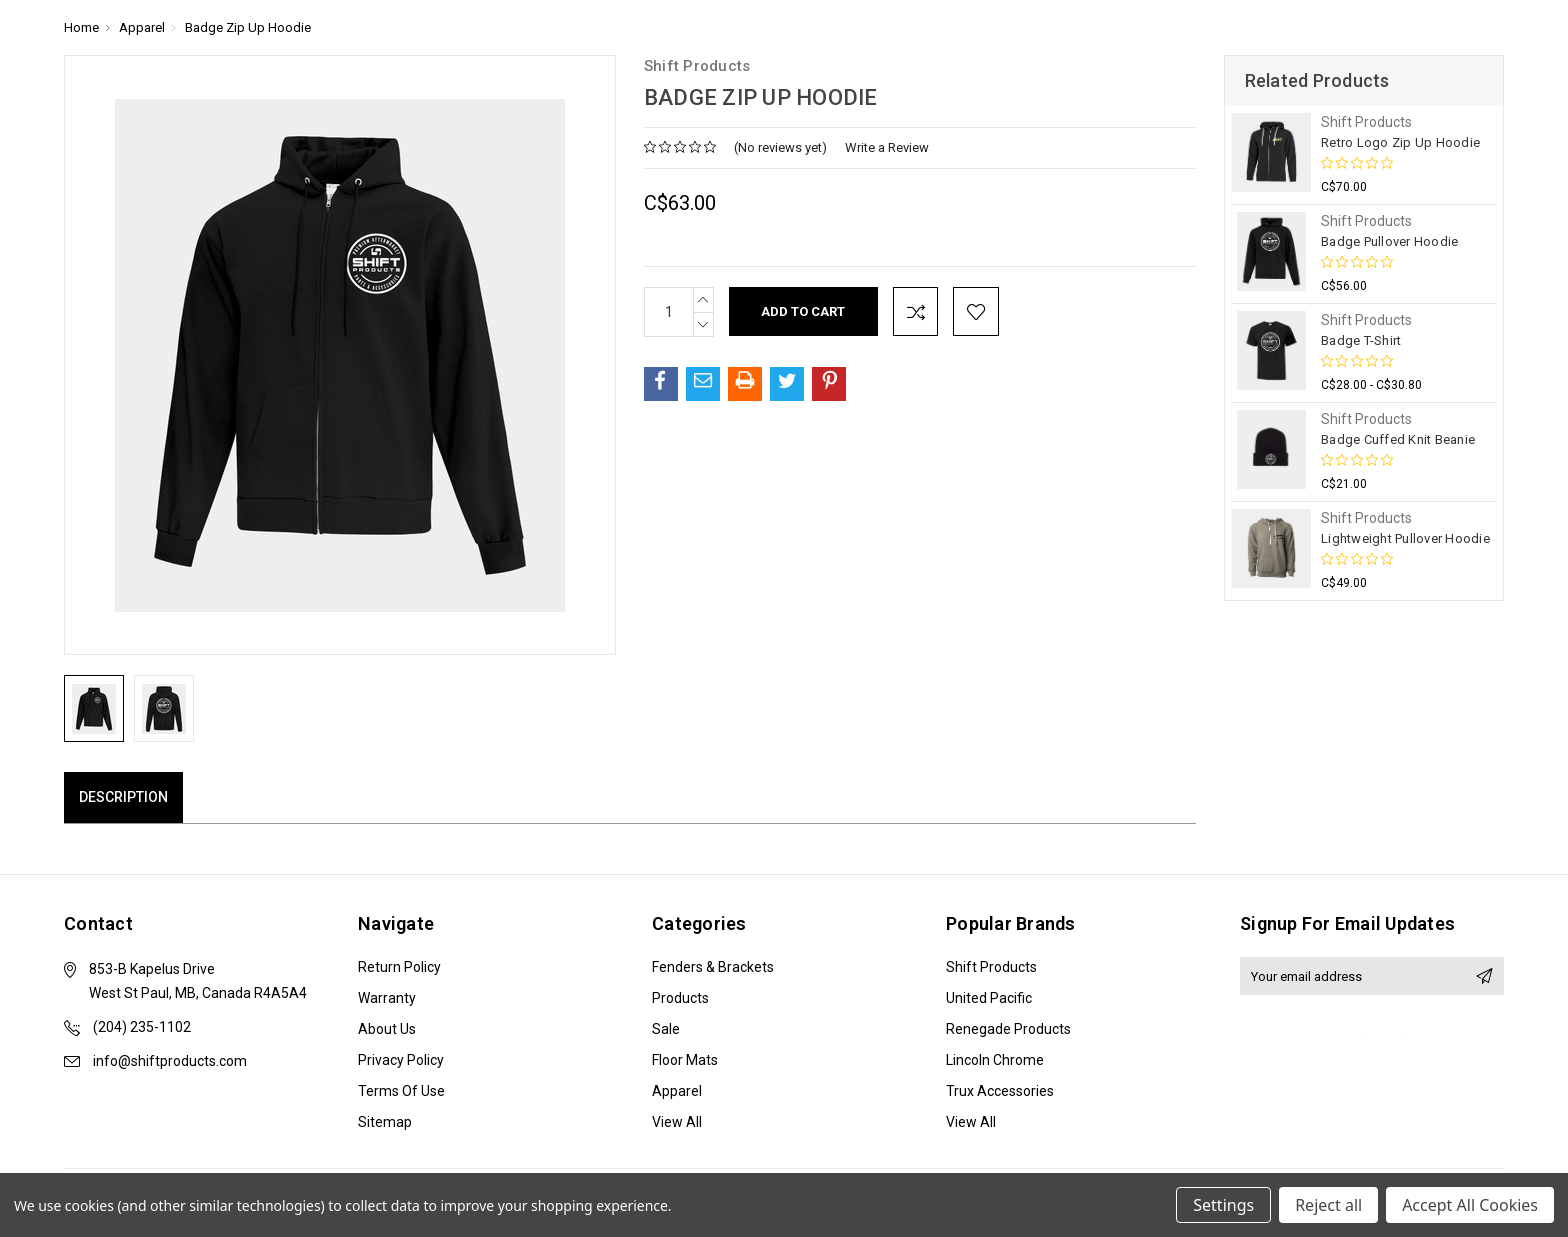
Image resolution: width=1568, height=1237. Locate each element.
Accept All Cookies (1470, 1205)
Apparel (677, 1091)
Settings (1223, 1205)
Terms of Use (401, 1091)
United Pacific (989, 998)
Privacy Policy (401, 1060)
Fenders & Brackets (713, 967)
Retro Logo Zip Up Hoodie (1400, 142)
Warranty (387, 998)
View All (677, 1122)
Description (123, 797)
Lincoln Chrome (995, 1060)
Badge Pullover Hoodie (1389, 241)
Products (680, 998)
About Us (387, 1029)
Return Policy (399, 967)
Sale (666, 1029)
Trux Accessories (1000, 1091)
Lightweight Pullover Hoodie (1405, 538)
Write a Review (887, 147)
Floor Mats (685, 1060)
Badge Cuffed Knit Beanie (1398, 439)
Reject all (1328, 1205)
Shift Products (991, 967)
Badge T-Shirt (1361, 340)
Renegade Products (1008, 1029)
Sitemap (385, 1122)
